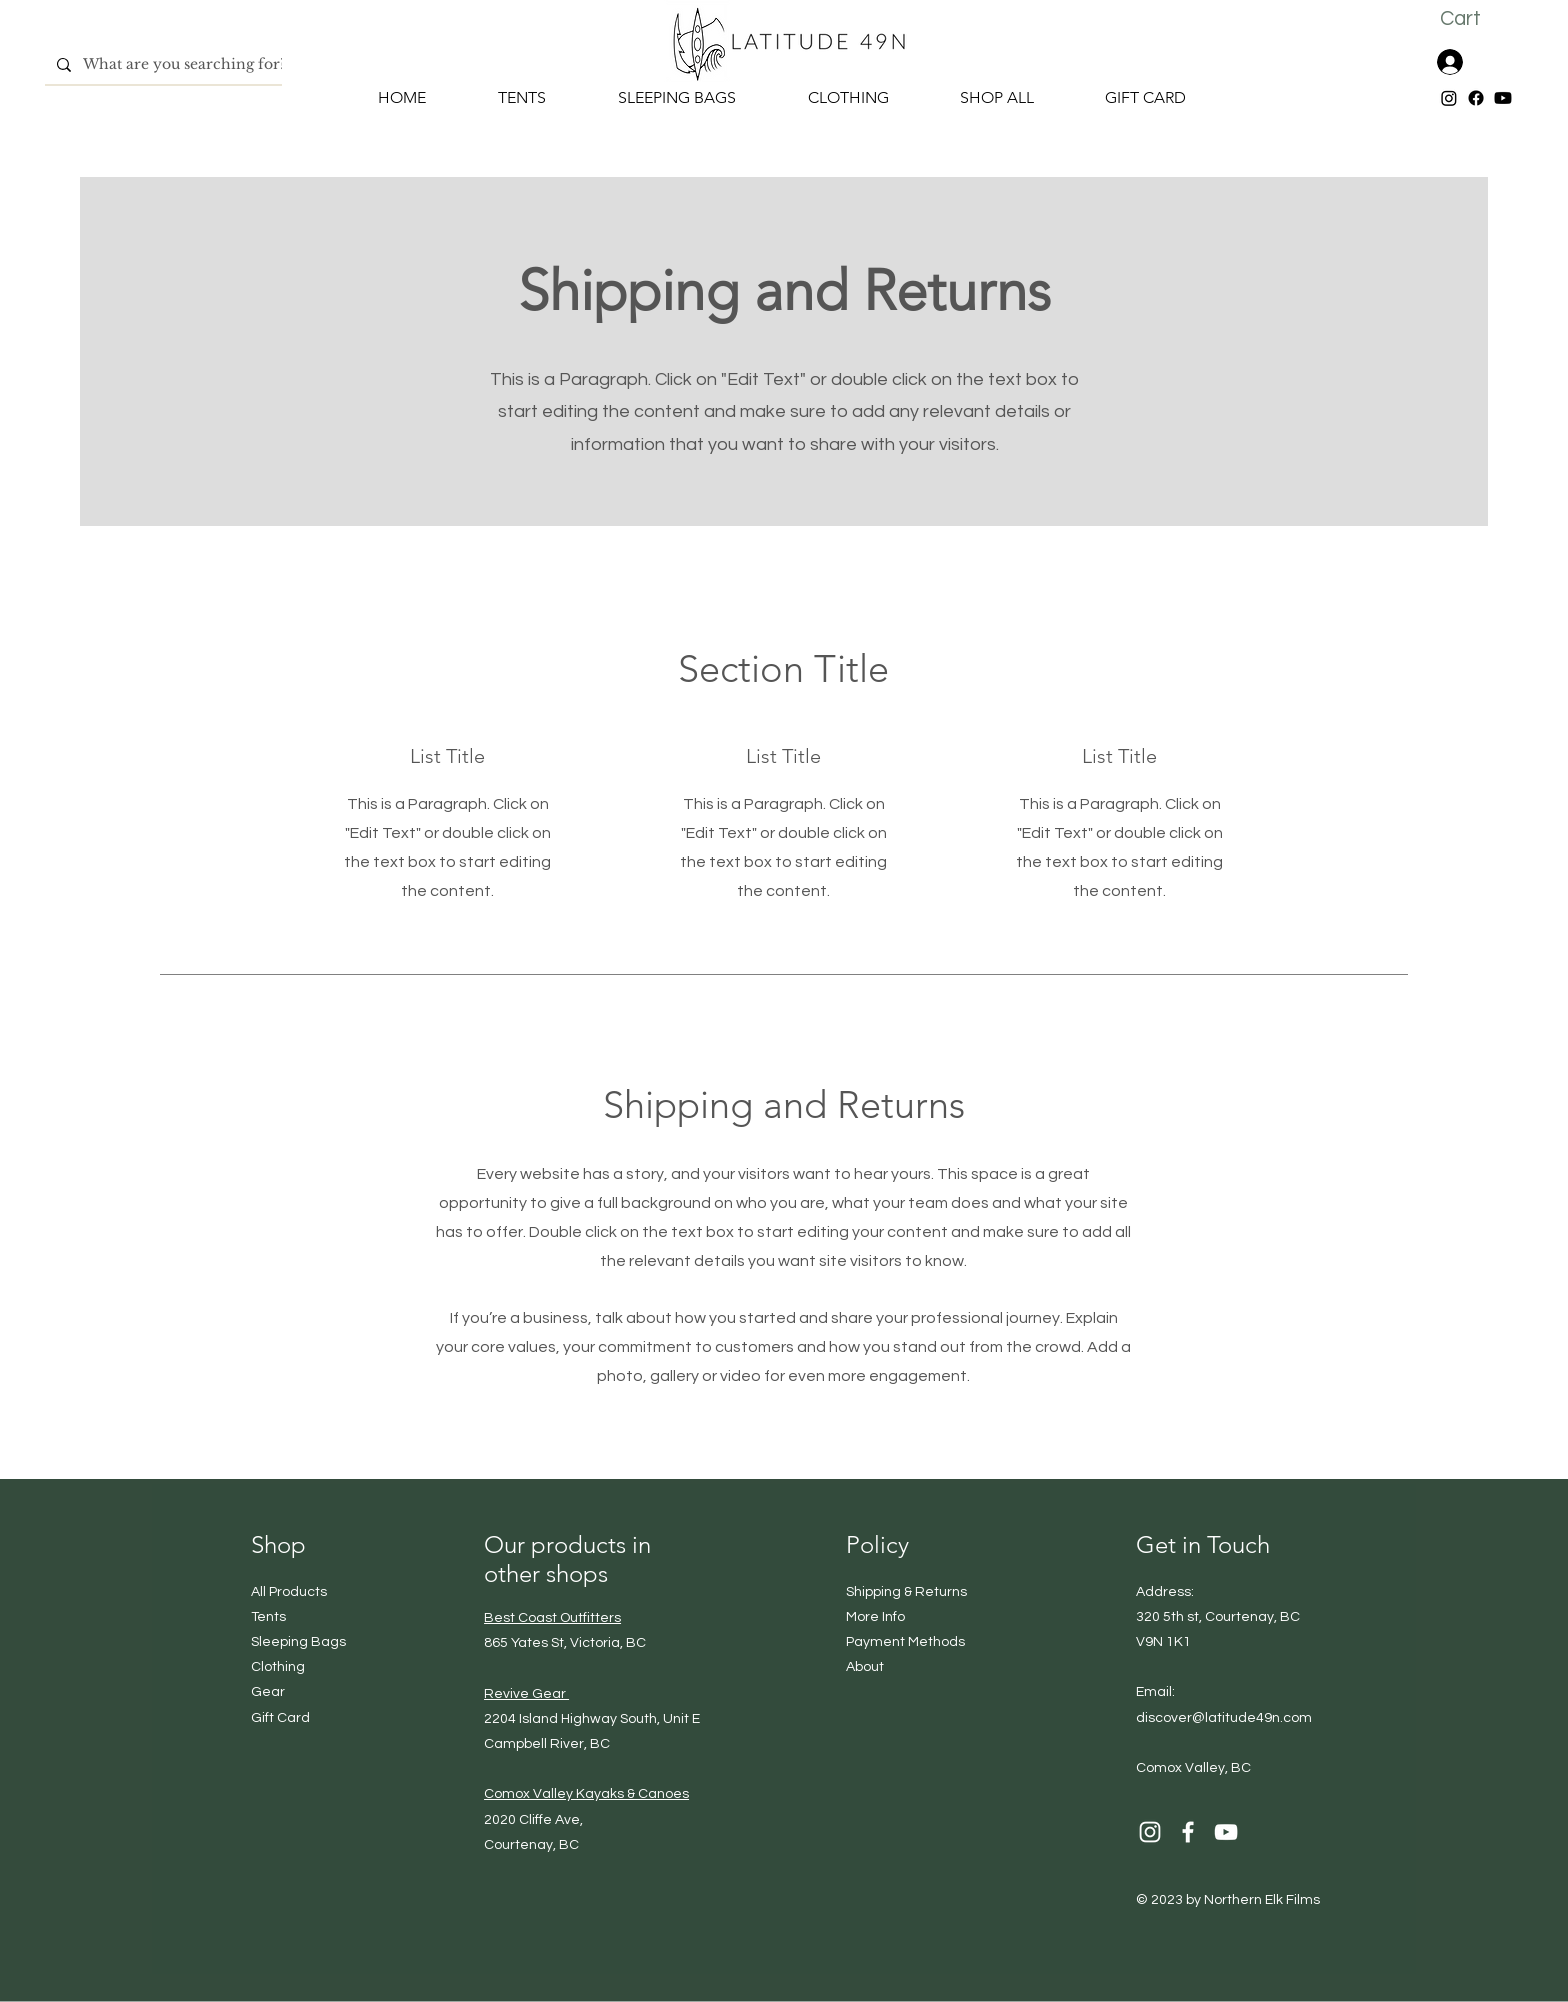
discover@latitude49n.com (1224, 1718)
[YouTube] (1226, 1832)
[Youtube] (1503, 98)
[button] (1476, 18)
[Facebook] (1476, 98)
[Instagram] (1449, 98)
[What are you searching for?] (186, 64)
